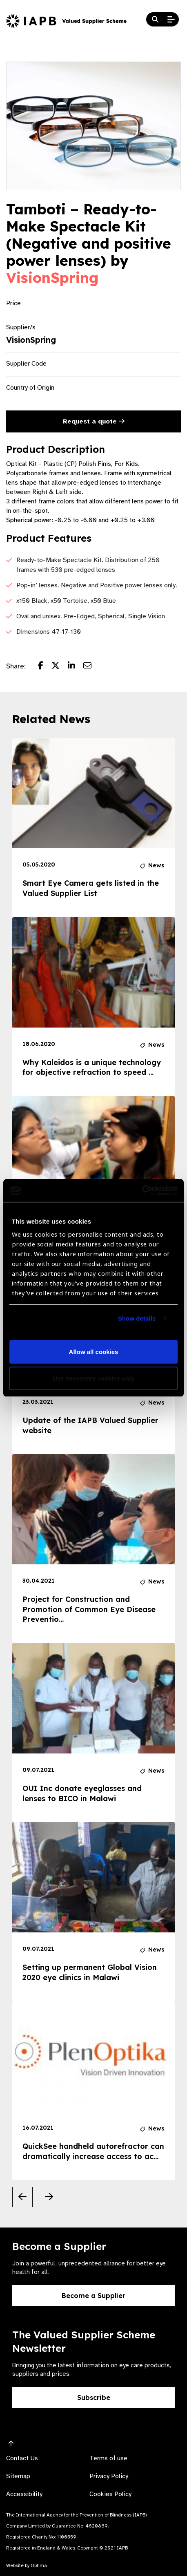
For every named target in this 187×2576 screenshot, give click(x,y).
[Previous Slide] (22, 2197)
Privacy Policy (108, 2476)
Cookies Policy (110, 2494)
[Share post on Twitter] (59, 666)
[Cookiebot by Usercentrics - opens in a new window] (142, 1190)
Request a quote (94, 421)
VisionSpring (52, 278)
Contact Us (22, 2458)
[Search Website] (155, 19)
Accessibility (24, 2494)
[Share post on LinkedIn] (75, 666)
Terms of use (108, 2458)
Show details (137, 1318)
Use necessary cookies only (93, 1378)
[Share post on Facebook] (44, 666)
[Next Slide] (49, 2197)
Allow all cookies (93, 1351)
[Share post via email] (91, 666)
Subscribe (93, 2397)
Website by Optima (26, 2565)
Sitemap (18, 2476)
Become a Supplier (93, 2295)
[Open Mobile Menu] (171, 19)
